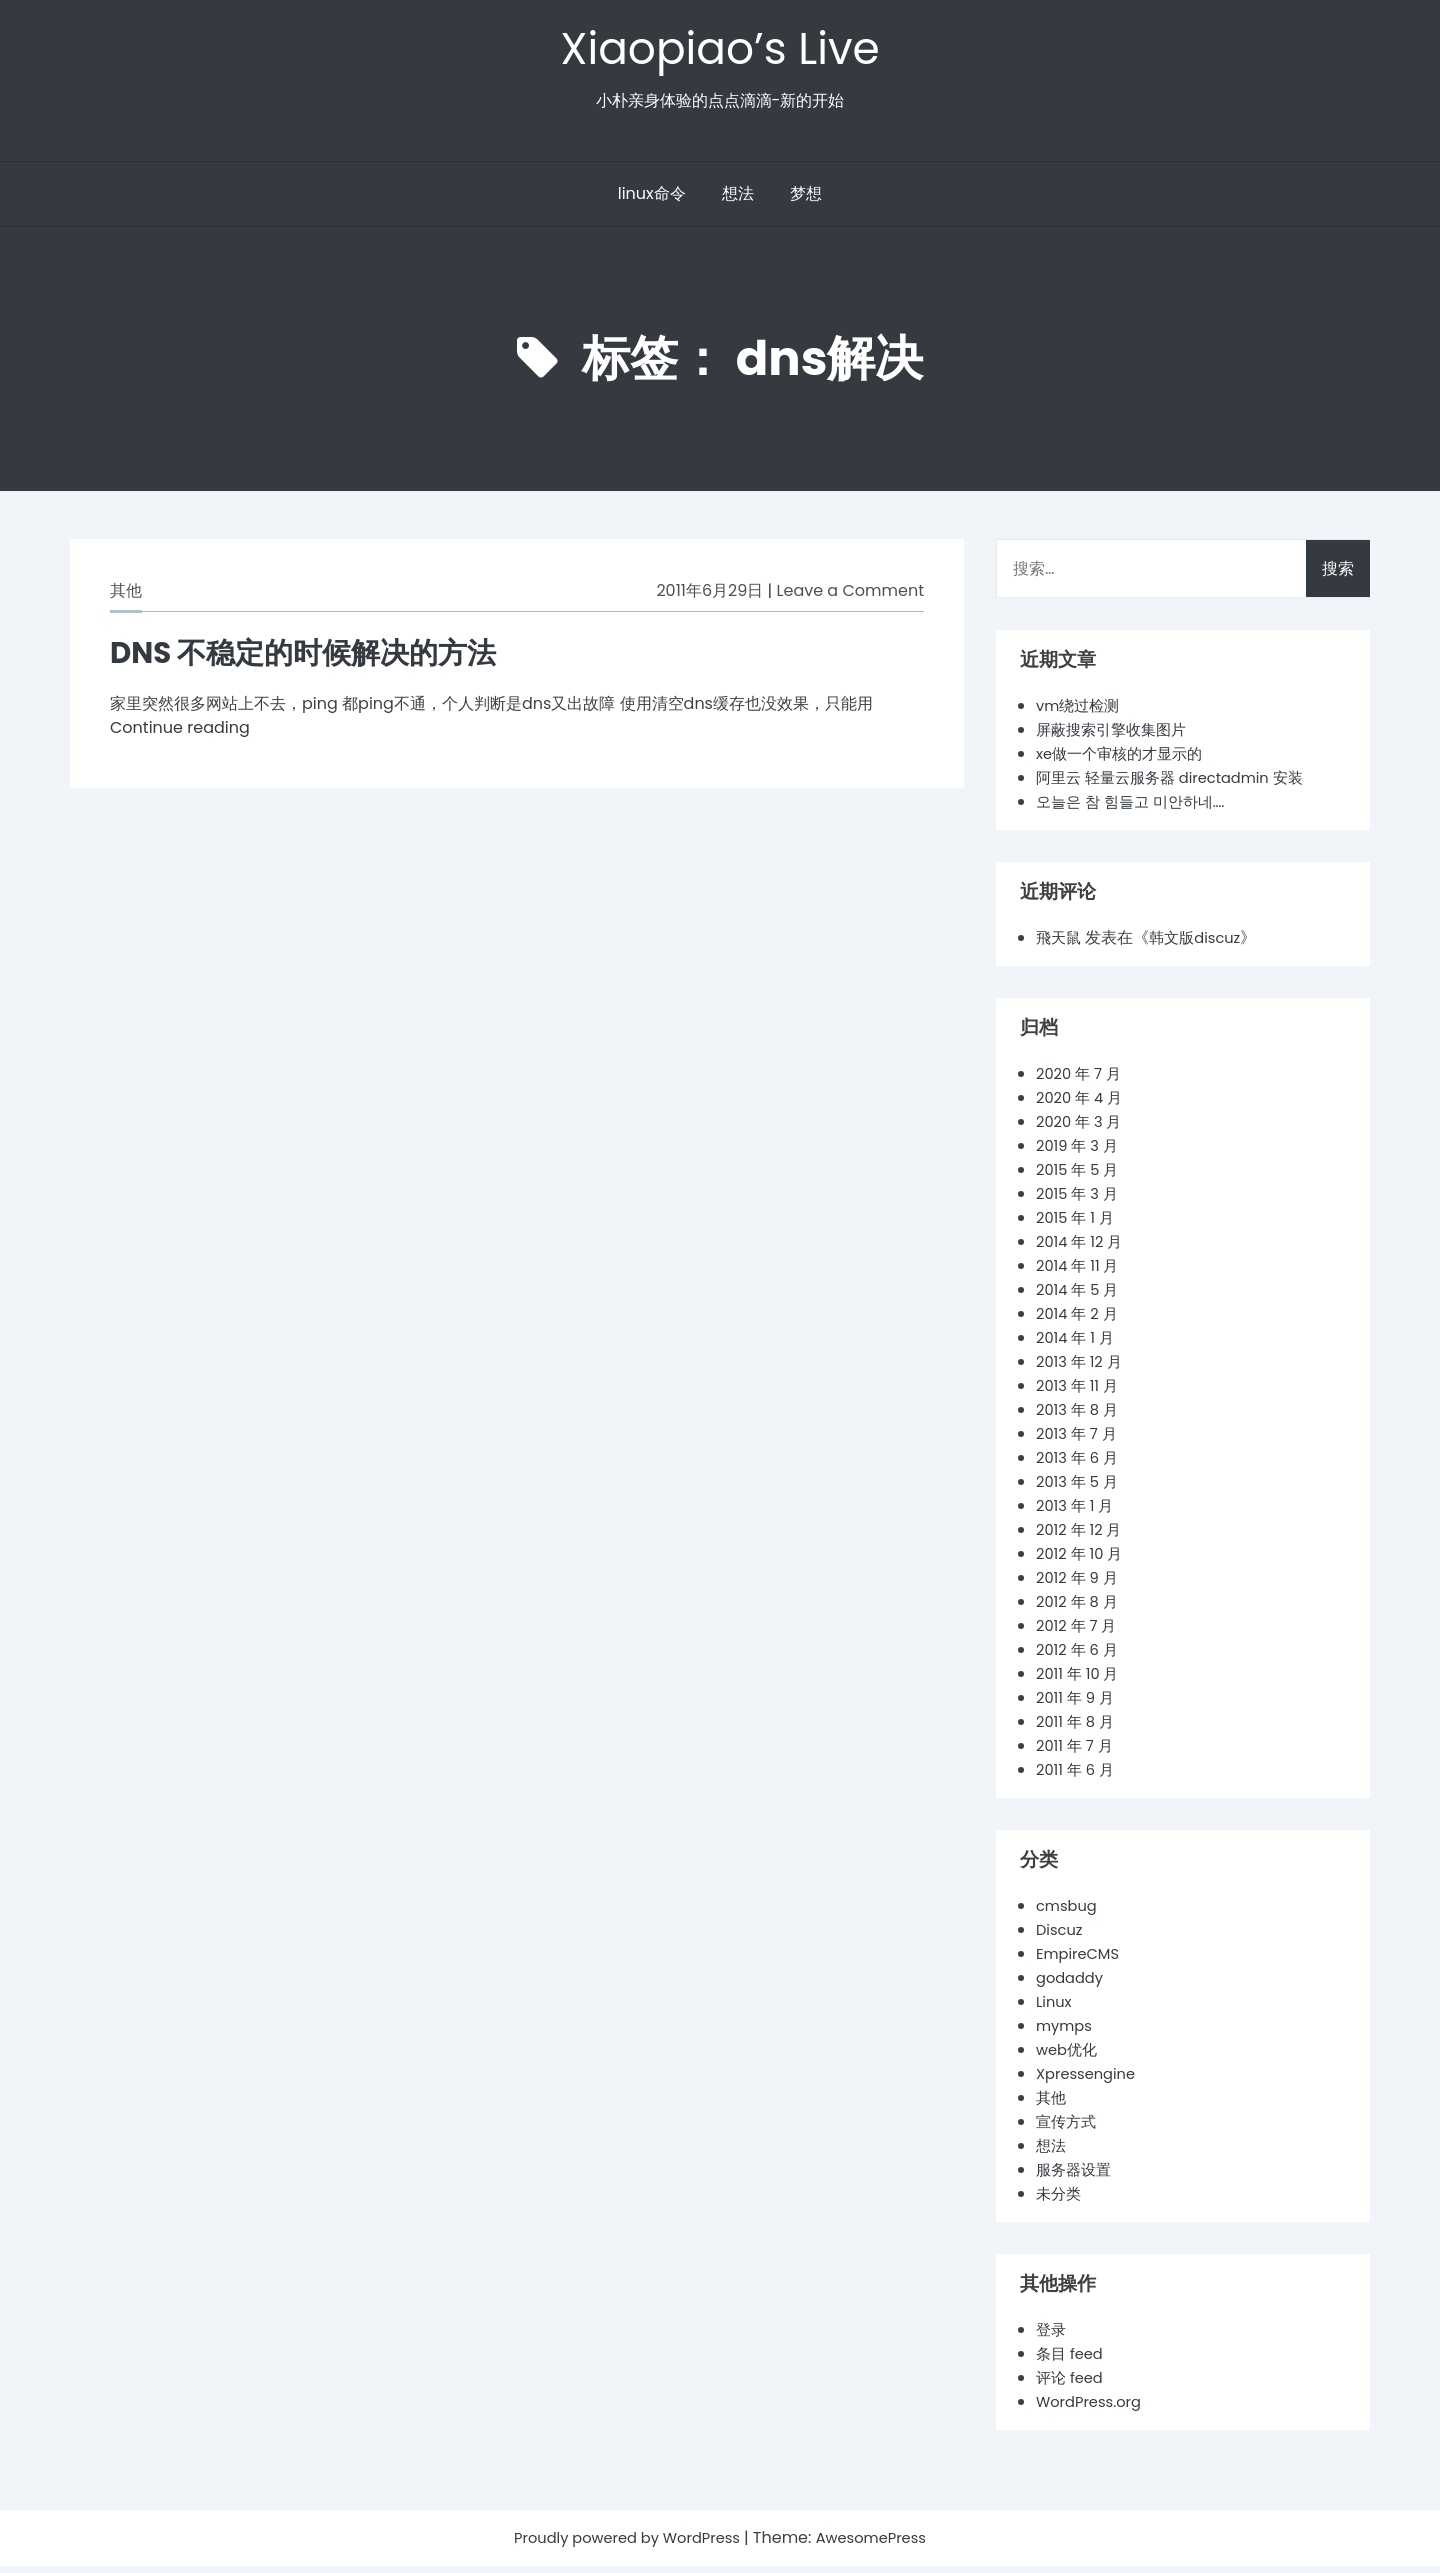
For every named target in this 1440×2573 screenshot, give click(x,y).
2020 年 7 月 (1082, 1080)
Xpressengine (1090, 2080)
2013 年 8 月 (1080, 1416)
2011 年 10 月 (1080, 1680)
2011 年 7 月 (1077, 1752)
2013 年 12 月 (1082, 1368)
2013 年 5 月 (1080, 1488)
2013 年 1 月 (1078, 1512)
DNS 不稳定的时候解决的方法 (323, 658)
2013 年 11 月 (1080, 1392)
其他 (126, 597)
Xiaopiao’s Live (720, 51)
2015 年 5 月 (1080, 1176)
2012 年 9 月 (1080, 1584)
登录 (1052, 2336)
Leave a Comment (850, 597)
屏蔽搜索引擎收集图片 (1116, 736)
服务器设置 (1076, 2176)
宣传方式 (1068, 2128)
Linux (1055, 2008)
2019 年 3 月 (1080, 1152)
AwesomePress (881, 2544)
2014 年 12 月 (1083, 1248)
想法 (738, 200)
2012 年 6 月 (1080, 1656)
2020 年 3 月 (1082, 1128)
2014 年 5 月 (1080, 1296)
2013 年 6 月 (1080, 1464)
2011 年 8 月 (1078, 1728)
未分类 (1060, 2200)
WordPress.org (1093, 2408)
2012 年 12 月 (1082, 1536)
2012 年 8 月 (1080, 1608)
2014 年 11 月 (1081, 1272)
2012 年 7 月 (1079, 1632)
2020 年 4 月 (1082, 1104)
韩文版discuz (1201, 944)
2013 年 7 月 (1079, 1440)
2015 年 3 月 (1080, 1200)
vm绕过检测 (1080, 712)
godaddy (1072, 1984)
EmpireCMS (1081, 1960)
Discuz (1061, 1936)
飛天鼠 (1060, 944)
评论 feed (1072, 2384)
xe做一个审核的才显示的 (1125, 760)
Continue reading (180, 734)
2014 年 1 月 (1078, 1344)
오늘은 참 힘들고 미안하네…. (1136, 808)
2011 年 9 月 (1078, 1704)
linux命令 (652, 200)
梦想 (806, 200)
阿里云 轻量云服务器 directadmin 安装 (1179, 784)
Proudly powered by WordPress (624, 2544)
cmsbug (1069, 1912)
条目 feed (1072, 2360)
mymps (1066, 2032)
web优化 (1069, 2056)
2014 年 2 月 (1080, 1320)
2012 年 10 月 (1083, 1560)
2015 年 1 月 (1078, 1224)
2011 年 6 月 (1078, 1776)
